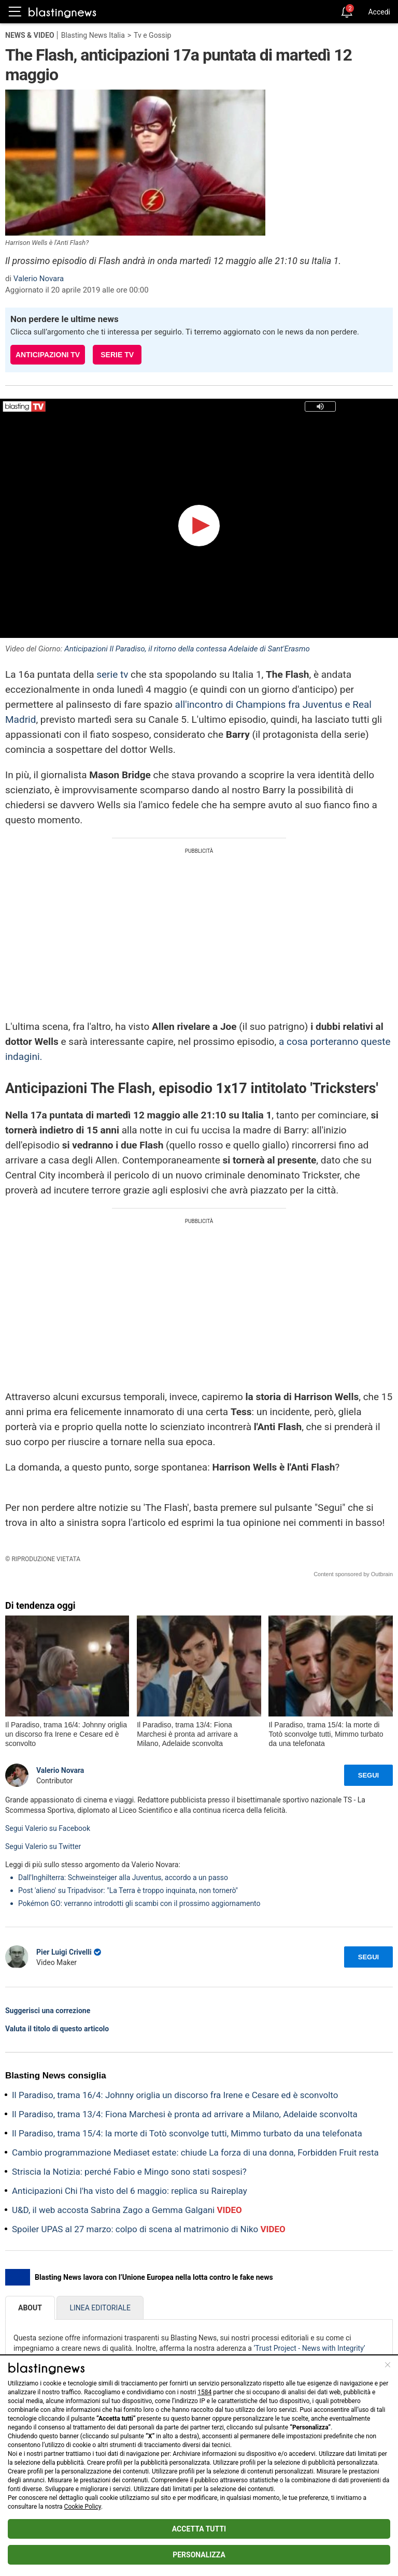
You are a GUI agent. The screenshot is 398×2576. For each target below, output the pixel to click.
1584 (204, 2392)
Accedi (379, 12)
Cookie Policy (82, 2506)
